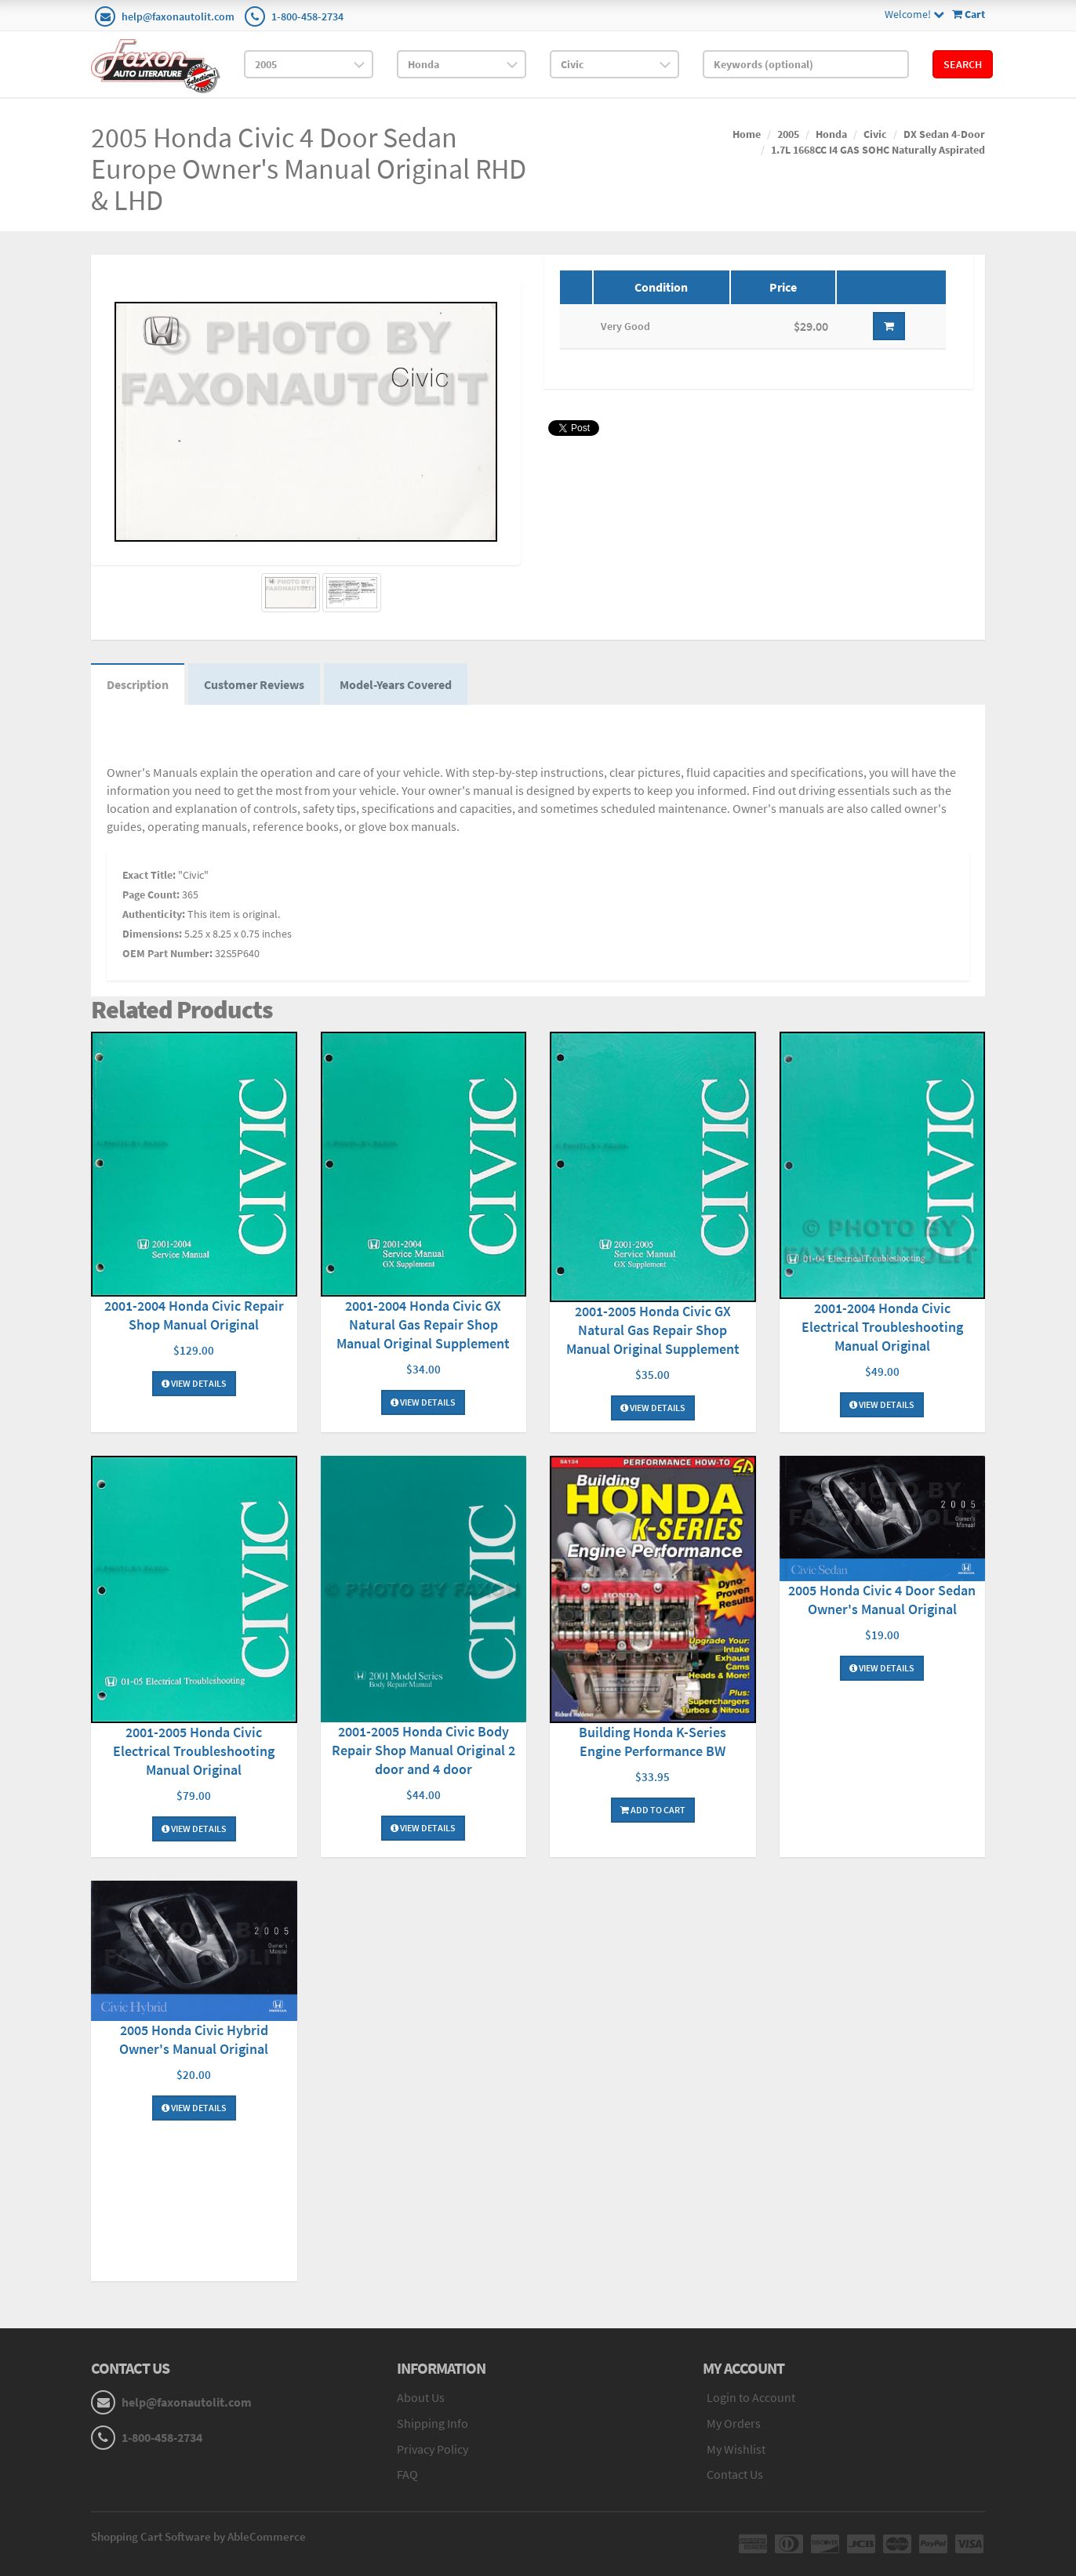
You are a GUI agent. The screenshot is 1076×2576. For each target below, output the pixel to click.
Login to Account (751, 2397)
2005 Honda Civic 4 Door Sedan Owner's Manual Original (882, 1599)
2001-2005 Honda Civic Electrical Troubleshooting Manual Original (193, 1751)
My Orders (734, 2423)
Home (746, 134)
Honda (831, 134)
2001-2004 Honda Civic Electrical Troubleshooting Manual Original (882, 1327)
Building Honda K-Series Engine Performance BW (652, 1741)
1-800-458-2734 (307, 16)
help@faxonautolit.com (178, 16)
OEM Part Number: (167, 953)
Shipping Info (432, 2423)
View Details (194, 1383)
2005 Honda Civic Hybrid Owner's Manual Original (193, 2039)
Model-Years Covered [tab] (396, 684)
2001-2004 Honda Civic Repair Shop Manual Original (194, 1315)
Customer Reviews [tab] (254, 684)
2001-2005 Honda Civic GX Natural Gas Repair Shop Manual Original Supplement (653, 1330)
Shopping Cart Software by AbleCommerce (198, 2536)
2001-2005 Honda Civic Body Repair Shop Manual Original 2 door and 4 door (423, 1750)
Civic (875, 134)
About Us (421, 2397)
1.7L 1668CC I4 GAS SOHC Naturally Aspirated (878, 150)
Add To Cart (652, 1810)
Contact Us (735, 2474)
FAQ (407, 2474)
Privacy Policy (432, 2449)
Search (962, 64)
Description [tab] (138, 684)
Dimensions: (152, 934)
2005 (788, 134)
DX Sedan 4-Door (944, 134)
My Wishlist (736, 2449)
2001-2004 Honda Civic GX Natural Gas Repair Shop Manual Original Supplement (423, 1324)
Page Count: (151, 894)
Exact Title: (149, 875)
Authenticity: (153, 914)
